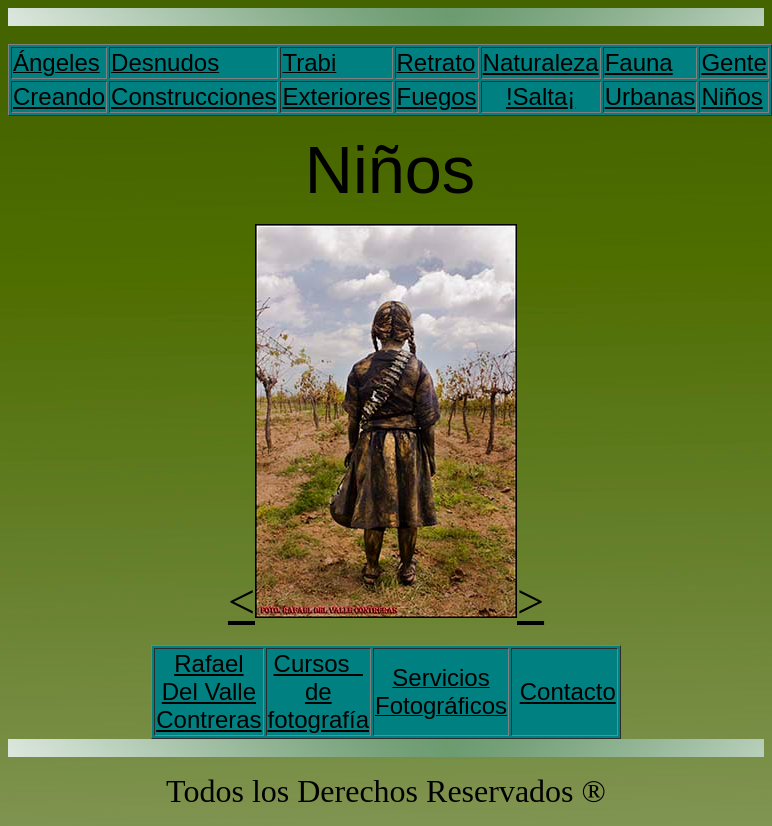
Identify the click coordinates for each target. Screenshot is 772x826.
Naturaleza (541, 62)
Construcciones (193, 96)
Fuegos (437, 96)
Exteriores (336, 96)
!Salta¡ (540, 96)
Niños (731, 96)
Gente (733, 62)
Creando (59, 96)
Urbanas (650, 96)
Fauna (639, 62)
